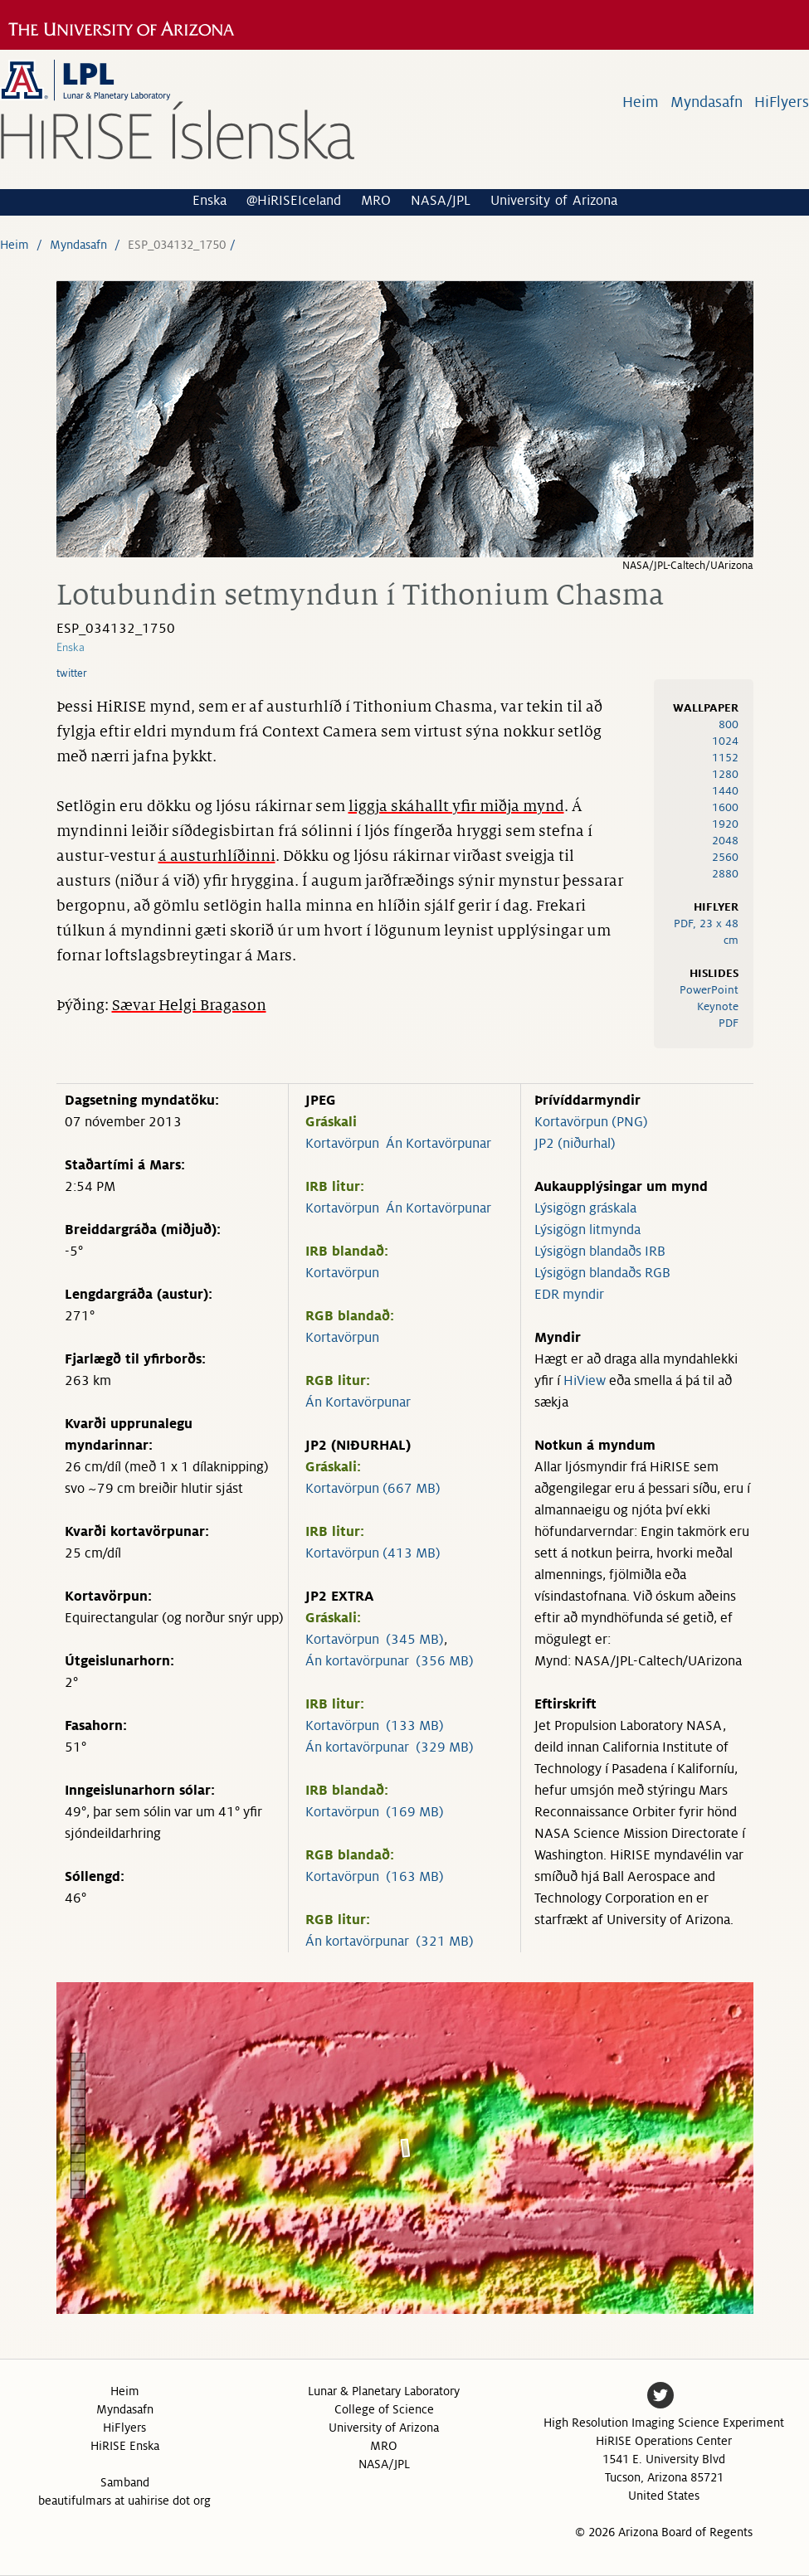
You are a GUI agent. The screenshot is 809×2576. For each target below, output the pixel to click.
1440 (725, 791)
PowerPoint (709, 990)
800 (728, 724)
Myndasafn (706, 102)
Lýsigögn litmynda (587, 1229)
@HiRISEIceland (293, 200)
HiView (584, 1380)
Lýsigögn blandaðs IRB (599, 1251)
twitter (71, 673)
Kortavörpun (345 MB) (374, 1639)
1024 (725, 741)
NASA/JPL (440, 200)
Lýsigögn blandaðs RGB (602, 1273)
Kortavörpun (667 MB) (373, 1488)
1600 (725, 807)
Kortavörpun (342, 1143)
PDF (728, 1023)
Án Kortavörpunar (438, 1143)
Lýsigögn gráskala (585, 1208)
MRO (376, 200)
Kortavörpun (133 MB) (374, 1725)
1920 (725, 824)
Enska (210, 200)
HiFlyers (781, 102)
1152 (725, 757)
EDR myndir (569, 1294)
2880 (725, 874)
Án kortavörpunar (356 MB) (389, 1661)
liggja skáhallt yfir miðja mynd (456, 806)
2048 (725, 840)
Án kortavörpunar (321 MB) (389, 1941)
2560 (725, 857)
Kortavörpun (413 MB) (373, 1553)
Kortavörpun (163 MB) (374, 1876)
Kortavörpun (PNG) (591, 1122)
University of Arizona (553, 200)
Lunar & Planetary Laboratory (384, 2391)
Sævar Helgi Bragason (189, 1005)
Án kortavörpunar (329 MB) (389, 1747)
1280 (725, 774)
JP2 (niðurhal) (575, 1143)
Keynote (717, 1006)
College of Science (384, 2409)
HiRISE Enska (124, 2445)
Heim (640, 102)
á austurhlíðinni (216, 856)
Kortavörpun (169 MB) (374, 1812)
